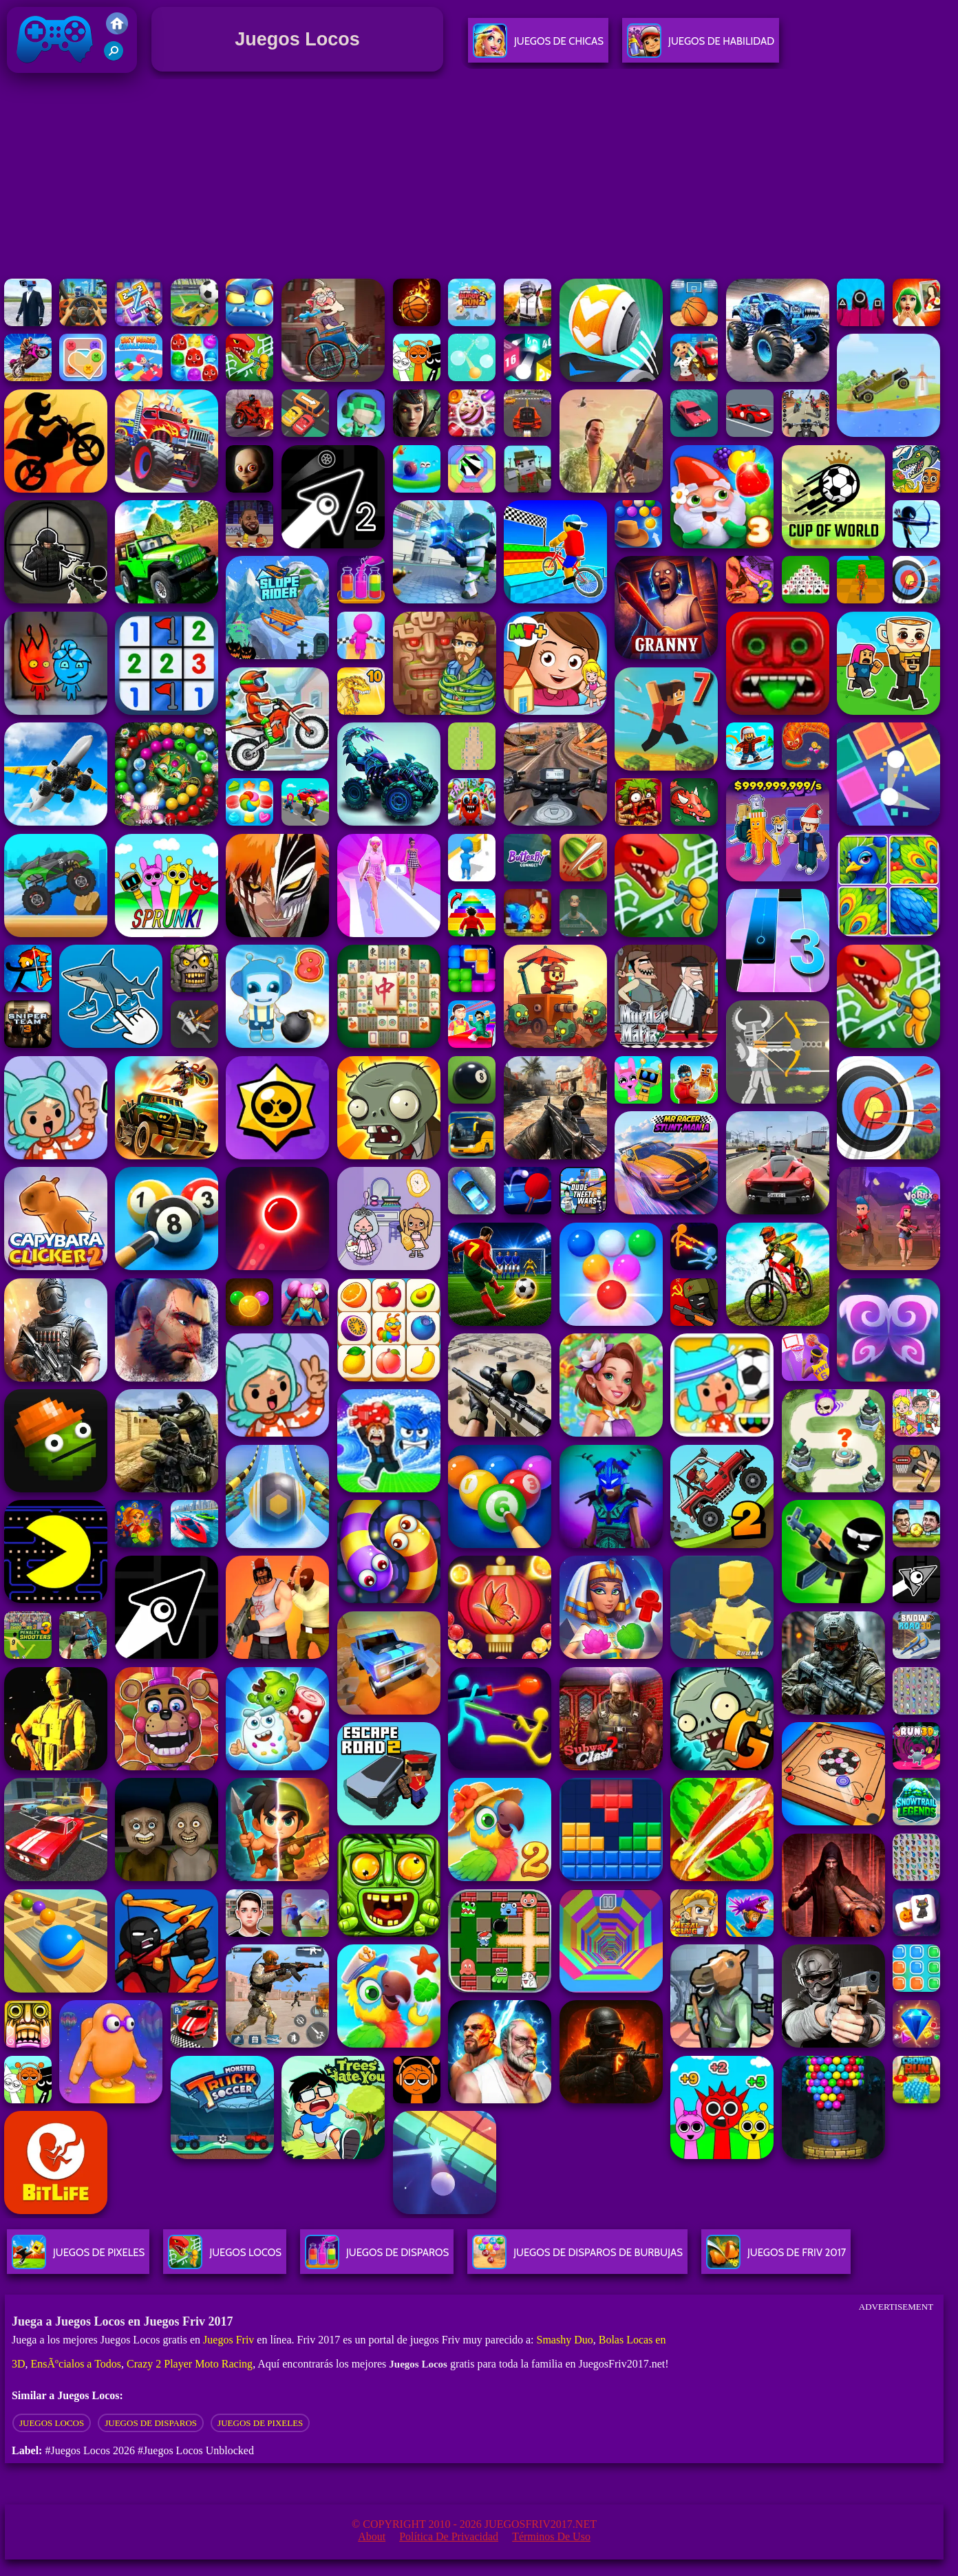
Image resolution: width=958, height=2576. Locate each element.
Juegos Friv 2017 (55, 70)
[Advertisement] (479, 178)
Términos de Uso (551, 2536)
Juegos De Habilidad (700, 46)
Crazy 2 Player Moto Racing (190, 2364)
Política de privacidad (448, 2536)
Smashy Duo (564, 2340)
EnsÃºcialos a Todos (76, 2364)
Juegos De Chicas (538, 46)
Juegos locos (51, 2423)
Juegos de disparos (151, 2423)
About (371, 2536)
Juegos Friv (228, 2340)
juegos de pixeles (260, 2423)
